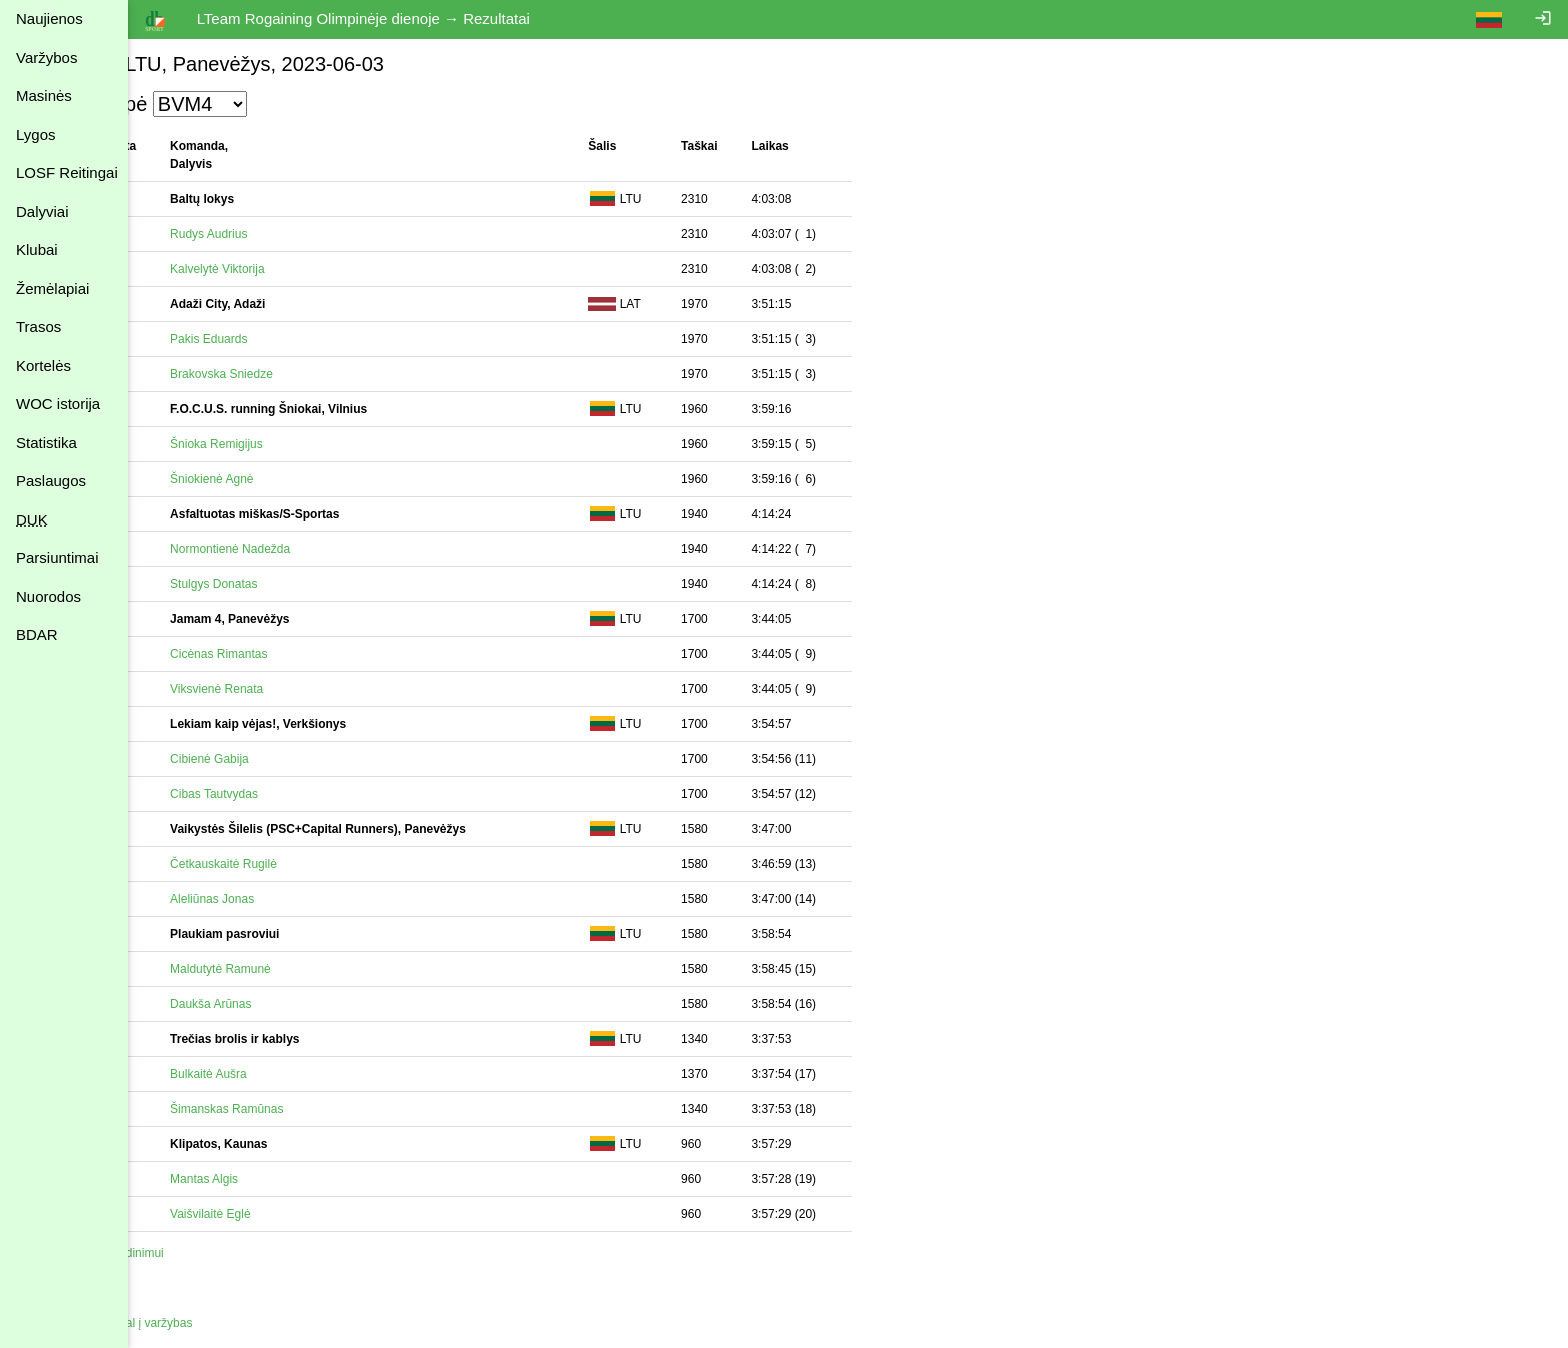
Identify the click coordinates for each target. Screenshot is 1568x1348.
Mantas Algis (256, 1179)
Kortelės (43, 365)
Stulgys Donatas (265, 584)
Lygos (35, 134)
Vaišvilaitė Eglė (262, 1214)
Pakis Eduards (260, 339)
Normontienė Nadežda (282, 549)
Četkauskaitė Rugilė (275, 864)
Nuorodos (48, 596)
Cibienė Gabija (261, 759)
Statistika (46, 442)
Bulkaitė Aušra (260, 1074)
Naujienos (49, 18)
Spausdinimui (180, 1253)
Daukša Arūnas (262, 1004)
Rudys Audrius (260, 234)
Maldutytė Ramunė (272, 969)
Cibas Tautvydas (266, 794)
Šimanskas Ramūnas (278, 1109)
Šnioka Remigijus (268, 444)
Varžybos (46, 57)
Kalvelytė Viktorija (269, 269)
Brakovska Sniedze (273, 374)
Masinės (44, 95)
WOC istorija (58, 403)
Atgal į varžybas (202, 1323)
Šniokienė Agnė (263, 479)
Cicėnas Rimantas (270, 654)
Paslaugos (51, 480)
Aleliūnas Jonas (264, 899)
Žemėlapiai (52, 288)
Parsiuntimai (57, 557)
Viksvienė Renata (268, 689)
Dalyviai (42, 211)
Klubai (37, 249)
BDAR (37, 634)
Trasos (38, 326)
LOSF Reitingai (67, 172)
